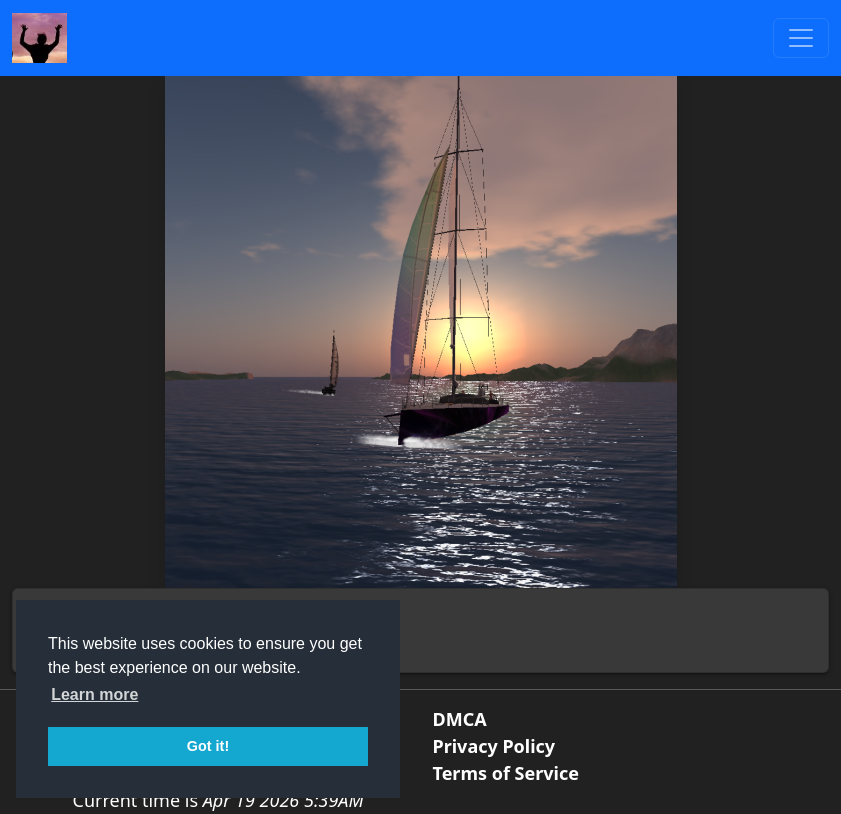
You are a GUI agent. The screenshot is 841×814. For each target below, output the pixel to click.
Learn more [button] (94, 694)
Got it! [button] (208, 746)
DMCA (460, 719)
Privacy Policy (494, 746)
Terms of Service (506, 773)
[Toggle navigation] (801, 38)
